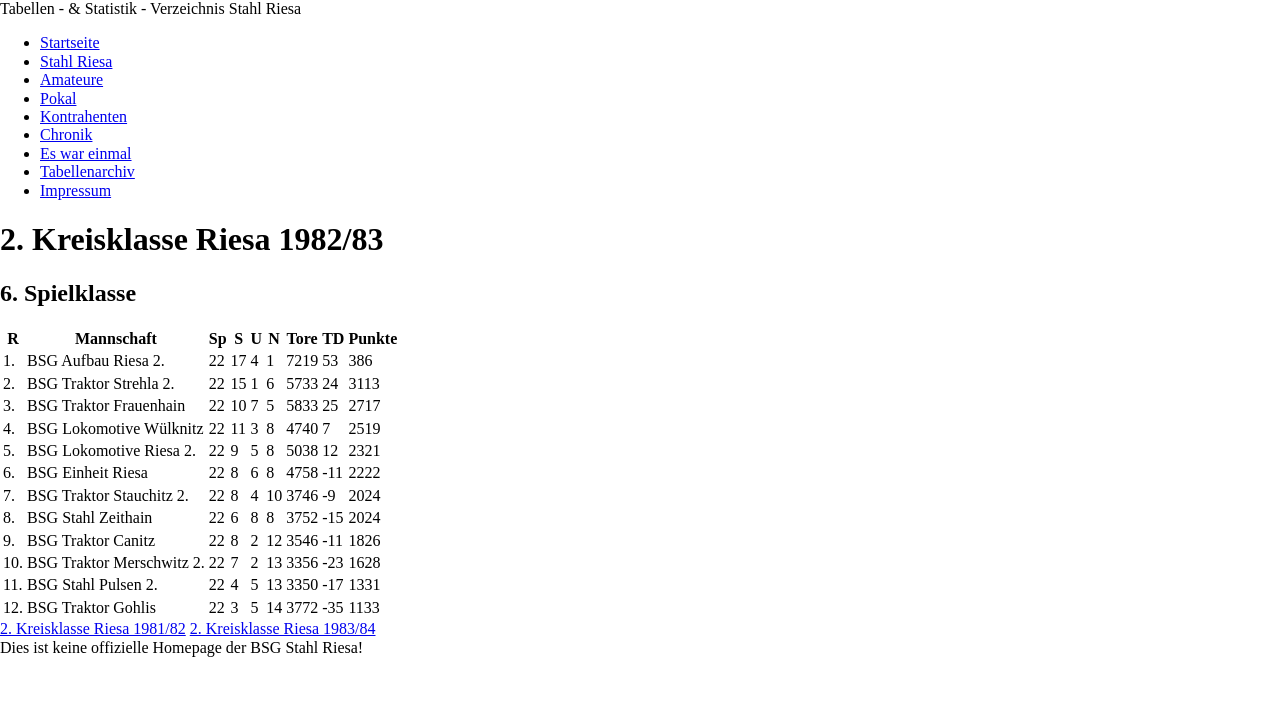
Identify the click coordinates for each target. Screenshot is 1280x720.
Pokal (58, 98)
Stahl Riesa (76, 61)
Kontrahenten (83, 116)
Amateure (71, 79)
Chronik (66, 134)
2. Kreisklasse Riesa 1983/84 (283, 628)
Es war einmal (86, 153)
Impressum (75, 190)
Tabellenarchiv (87, 171)
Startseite (70, 42)
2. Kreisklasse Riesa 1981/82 (93, 628)
